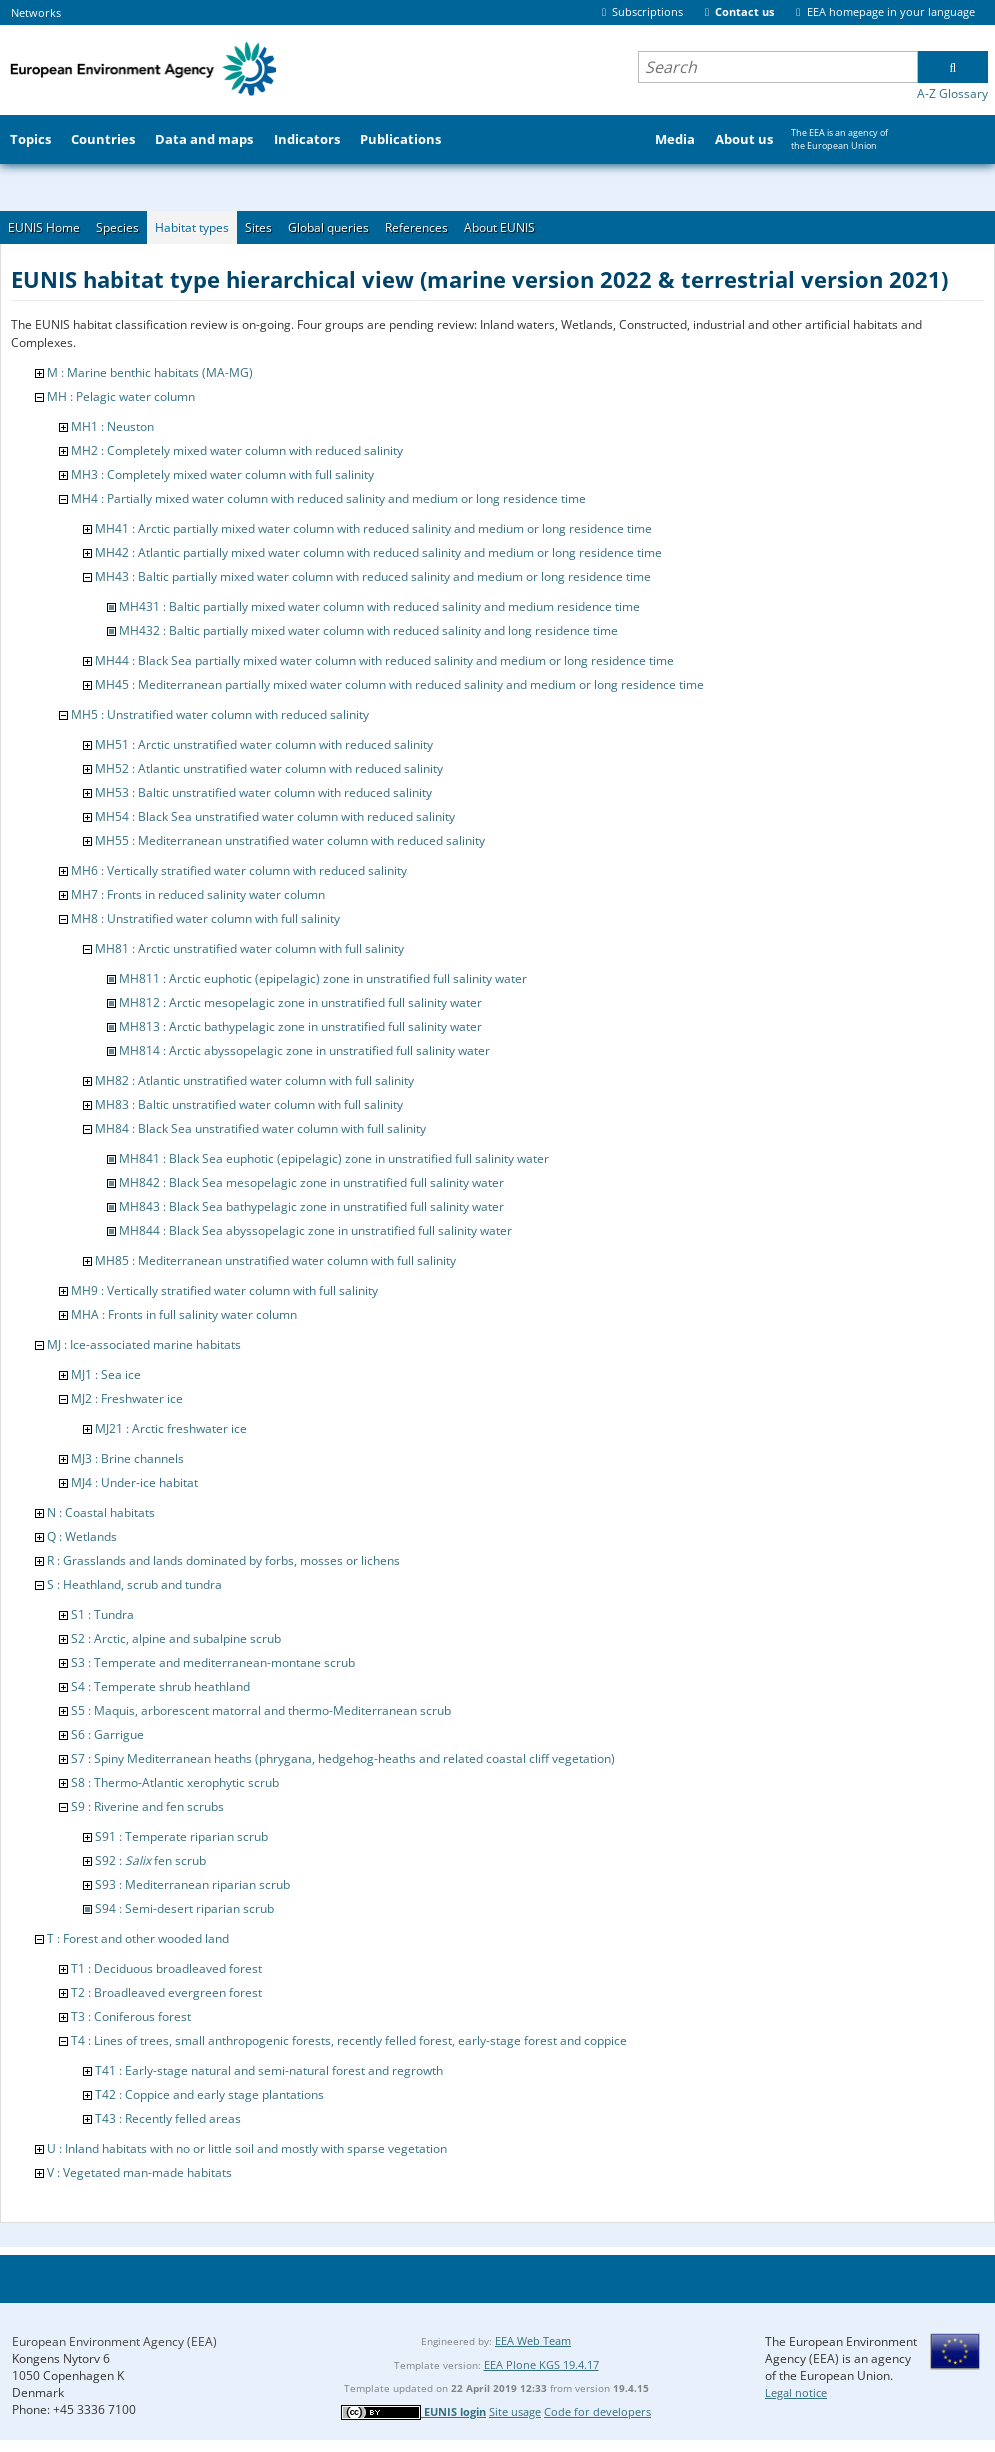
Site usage (515, 2411)
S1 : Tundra (102, 1614)
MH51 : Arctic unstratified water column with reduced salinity (264, 744)
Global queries (328, 227)
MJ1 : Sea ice (106, 1374)
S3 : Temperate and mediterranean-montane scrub (213, 1662)
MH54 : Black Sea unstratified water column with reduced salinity (275, 816)
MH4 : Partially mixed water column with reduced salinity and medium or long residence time (328, 498)
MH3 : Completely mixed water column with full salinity (222, 474)
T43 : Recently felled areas (168, 2118)
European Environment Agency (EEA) (114, 2341)
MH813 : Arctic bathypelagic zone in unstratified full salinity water (300, 1026)
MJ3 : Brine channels (127, 1458)
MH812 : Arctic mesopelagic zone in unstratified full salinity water (300, 1002)
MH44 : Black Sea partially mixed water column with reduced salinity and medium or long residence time (384, 660)
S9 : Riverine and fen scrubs (147, 1806)
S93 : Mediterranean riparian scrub (192, 1884)
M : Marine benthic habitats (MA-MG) (150, 372)
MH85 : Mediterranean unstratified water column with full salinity (275, 1260)
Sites (258, 227)
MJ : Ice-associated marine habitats (144, 1344)
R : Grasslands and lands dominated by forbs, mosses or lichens (223, 1560)
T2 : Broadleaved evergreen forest (166, 1992)
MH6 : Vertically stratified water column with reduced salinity (239, 870)
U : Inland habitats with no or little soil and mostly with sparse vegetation (247, 2148)
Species (117, 227)
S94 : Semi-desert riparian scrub (184, 1908)
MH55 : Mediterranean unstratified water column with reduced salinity (290, 840)
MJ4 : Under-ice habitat (134, 1482)
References (416, 227)
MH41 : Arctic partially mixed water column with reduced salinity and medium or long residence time (373, 528)
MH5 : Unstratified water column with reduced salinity (220, 714)
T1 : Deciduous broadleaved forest (166, 1968)
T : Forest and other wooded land (138, 1938)
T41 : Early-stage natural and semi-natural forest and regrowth (269, 2070)
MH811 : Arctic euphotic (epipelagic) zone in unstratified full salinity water (323, 978)
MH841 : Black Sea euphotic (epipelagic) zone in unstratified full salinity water (334, 1158)
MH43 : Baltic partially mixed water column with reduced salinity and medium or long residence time (373, 576)
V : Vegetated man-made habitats (139, 2172)
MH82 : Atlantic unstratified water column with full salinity (254, 1080)
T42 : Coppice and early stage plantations (209, 2094)
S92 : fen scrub (150, 1860)
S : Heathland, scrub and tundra (134, 1584)
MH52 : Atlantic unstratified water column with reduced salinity (269, 768)
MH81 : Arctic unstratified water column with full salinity (249, 948)
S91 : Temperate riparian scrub (181, 1836)
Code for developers (597, 2411)
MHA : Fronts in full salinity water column (184, 1314)
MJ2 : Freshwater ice (127, 1398)
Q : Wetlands (82, 1536)
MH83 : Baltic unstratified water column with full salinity (249, 1104)
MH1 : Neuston (112, 426)
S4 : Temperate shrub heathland (160, 1686)
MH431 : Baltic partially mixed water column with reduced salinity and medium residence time (379, 606)
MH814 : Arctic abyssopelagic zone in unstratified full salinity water (304, 1050)
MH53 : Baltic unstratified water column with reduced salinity (263, 792)
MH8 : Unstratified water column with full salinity (205, 918)
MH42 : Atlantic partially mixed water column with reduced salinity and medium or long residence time (378, 552)
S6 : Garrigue (107, 1734)
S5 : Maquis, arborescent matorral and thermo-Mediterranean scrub (261, 1710)
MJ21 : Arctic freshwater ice (171, 1428)
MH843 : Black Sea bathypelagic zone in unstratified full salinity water (311, 1206)
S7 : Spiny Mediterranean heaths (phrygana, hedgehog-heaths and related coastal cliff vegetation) (343, 1758)
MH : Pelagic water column (121, 396)
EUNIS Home (44, 227)
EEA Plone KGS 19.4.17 (541, 2364)
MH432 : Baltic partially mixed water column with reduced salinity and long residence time (368, 630)
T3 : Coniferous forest (131, 2016)
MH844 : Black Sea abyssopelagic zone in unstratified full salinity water (315, 1230)
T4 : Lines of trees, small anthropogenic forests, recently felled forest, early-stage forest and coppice (349, 2040)
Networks (36, 12)
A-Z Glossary (952, 93)
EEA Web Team (533, 2340)
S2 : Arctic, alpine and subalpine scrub (176, 1638)
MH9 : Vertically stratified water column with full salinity (224, 1290)
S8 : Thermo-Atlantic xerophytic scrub (175, 1782)
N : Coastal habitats (101, 1512)
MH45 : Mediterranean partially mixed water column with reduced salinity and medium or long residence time (399, 684)
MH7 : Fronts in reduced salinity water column (198, 894)
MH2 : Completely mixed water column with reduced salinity (237, 450)
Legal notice (796, 2392)
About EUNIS (499, 227)
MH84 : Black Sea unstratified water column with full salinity (260, 1128)
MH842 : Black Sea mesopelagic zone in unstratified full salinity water (311, 1182)
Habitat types (192, 227)
